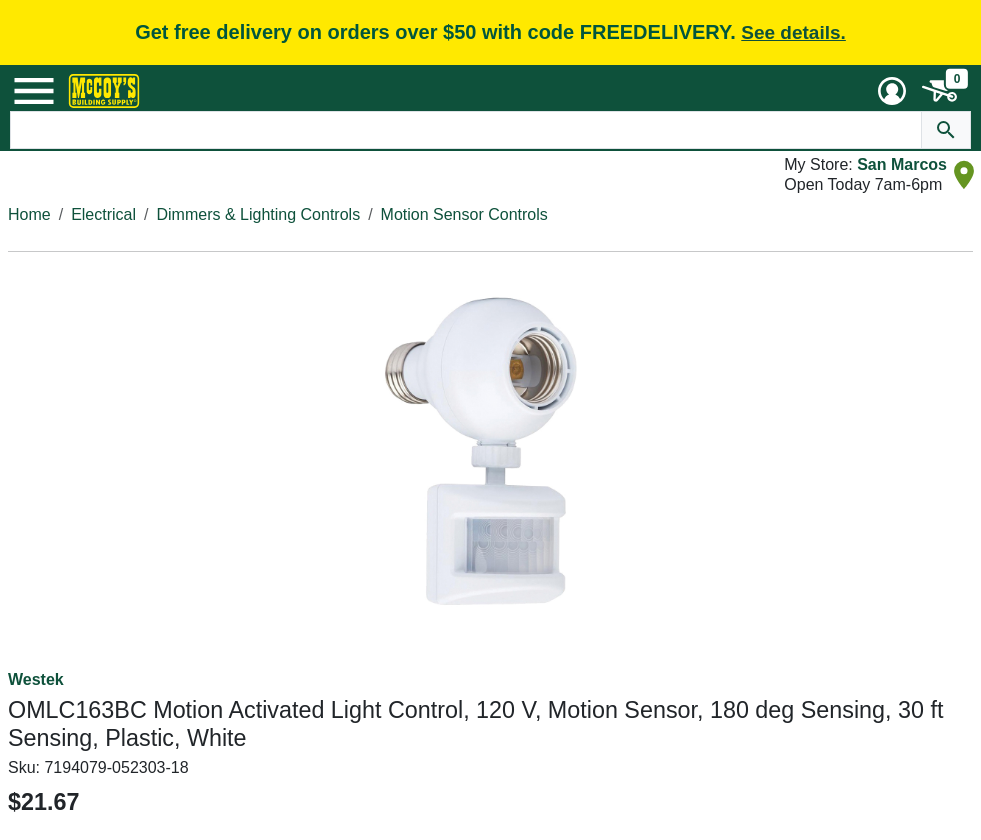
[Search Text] (466, 130)
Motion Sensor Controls (464, 214)
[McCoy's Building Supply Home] (104, 91)
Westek (36, 679)
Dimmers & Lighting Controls (259, 214)
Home (29, 214)
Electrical (103, 214)
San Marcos (902, 164)
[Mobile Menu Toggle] (34, 91)
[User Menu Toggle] (892, 91)
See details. (793, 32)
